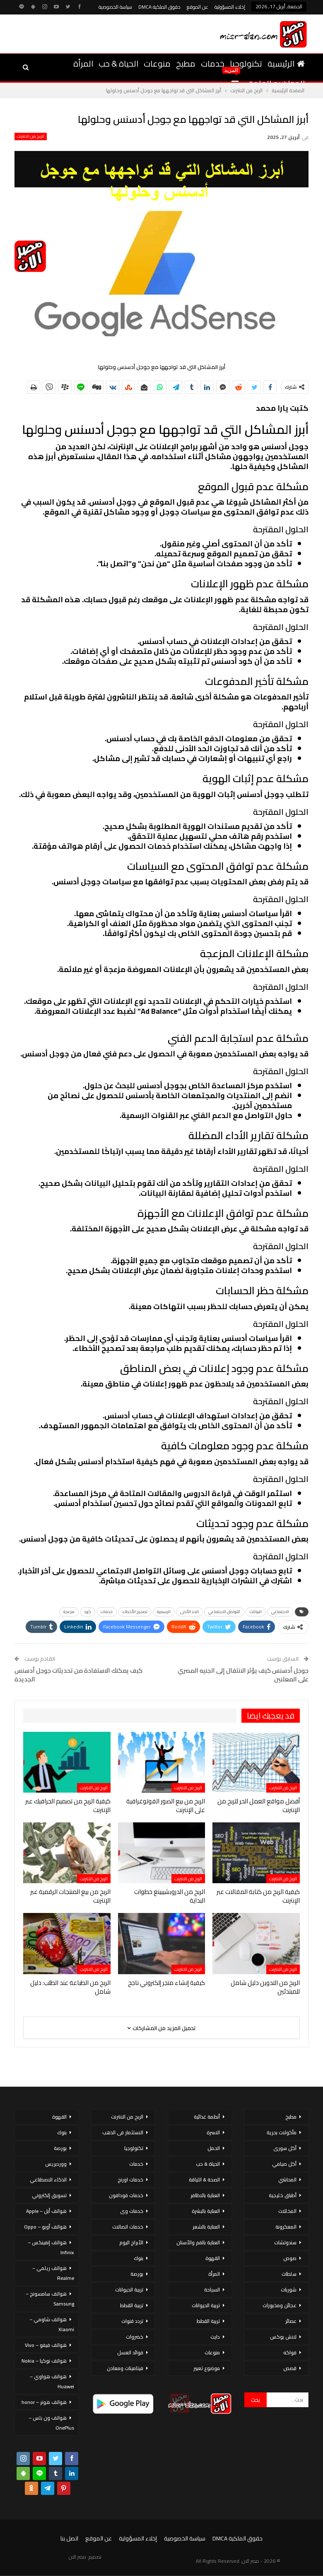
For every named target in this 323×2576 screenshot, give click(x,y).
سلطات (289, 2274)
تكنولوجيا (246, 63)
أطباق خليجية (282, 2195)
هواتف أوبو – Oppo (45, 2226)
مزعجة (69, 1612)
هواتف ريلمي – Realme (53, 2273)
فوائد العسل (130, 2352)
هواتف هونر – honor (44, 2402)
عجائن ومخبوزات (279, 2305)
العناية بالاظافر (205, 2195)
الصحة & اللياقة (204, 2179)
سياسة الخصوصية (115, 7)
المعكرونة (285, 2226)
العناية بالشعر (206, 2226)
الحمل (213, 2148)
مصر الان (77, 2557)
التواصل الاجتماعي (224, 1612)
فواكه (289, 2352)
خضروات (134, 2336)
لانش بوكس (283, 2336)
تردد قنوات (132, 2321)
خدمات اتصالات (127, 2226)
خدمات (212, 63)
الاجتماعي (280, 1612)
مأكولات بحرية (281, 2132)
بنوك (138, 2258)
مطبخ (185, 63)
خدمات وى (131, 2211)
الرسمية (164, 1612)
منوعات (157, 63)
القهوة (212, 2258)
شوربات (288, 2289)
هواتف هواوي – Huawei (52, 2381)
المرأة (83, 63)
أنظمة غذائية (207, 2116)
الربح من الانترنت (30, 136)
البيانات (256, 1612)
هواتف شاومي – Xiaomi (51, 2324)
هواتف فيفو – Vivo (46, 2345)
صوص (289, 2258)
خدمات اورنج (130, 2179)
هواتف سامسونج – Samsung (50, 2298)
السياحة (212, 2289)
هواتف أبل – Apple (46, 2211)
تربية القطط (208, 2321)
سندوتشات (285, 2242)
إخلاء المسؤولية (230, 7)
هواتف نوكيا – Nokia (44, 2360)
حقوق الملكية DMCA (159, 7)
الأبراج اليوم (131, 2242)
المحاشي (287, 2179)
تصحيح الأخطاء (134, 1612)
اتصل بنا (69, 2538)
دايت (215, 2336)
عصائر (290, 2321)
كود (87, 1612)
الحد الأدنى (189, 1612)
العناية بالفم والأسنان (198, 2242)
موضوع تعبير (206, 2368)
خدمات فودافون (126, 2195)
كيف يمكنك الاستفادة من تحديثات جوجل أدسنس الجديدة (78, 1674)
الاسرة (213, 2132)
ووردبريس (56, 2164)
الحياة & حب (118, 63)
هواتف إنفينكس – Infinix (51, 2247)
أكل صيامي (284, 2164)
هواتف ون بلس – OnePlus (51, 2422)
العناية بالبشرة (206, 2211)
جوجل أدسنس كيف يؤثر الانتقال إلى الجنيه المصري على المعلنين (243, 1674)
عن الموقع (197, 7)
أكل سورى (284, 2148)
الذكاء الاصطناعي (48, 2179)
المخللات (287, 2211)
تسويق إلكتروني (49, 2195)
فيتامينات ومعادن (125, 2368)
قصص (289, 2368)
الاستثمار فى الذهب (122, 2132)
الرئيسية (286, 63)
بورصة (136, 2274)
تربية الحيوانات (206, 2305)
